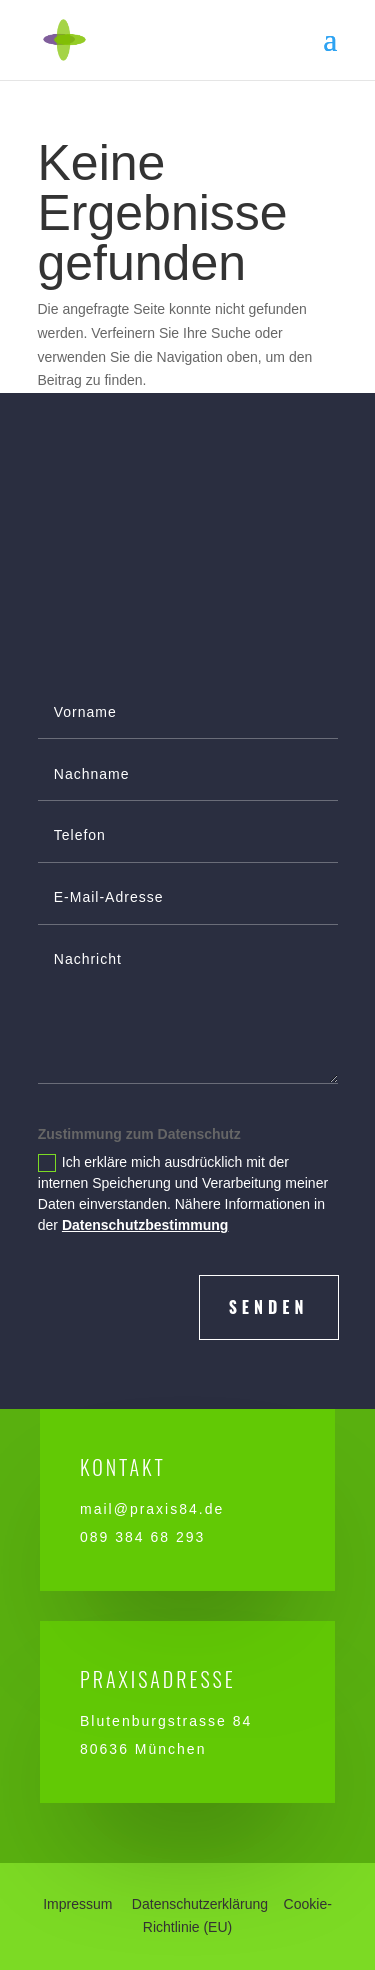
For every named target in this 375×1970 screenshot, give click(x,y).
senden (269, 1307)
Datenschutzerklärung (200, 1904)
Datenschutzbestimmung (145, 1225)
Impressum (77, 1904)
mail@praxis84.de (152, 1509)
